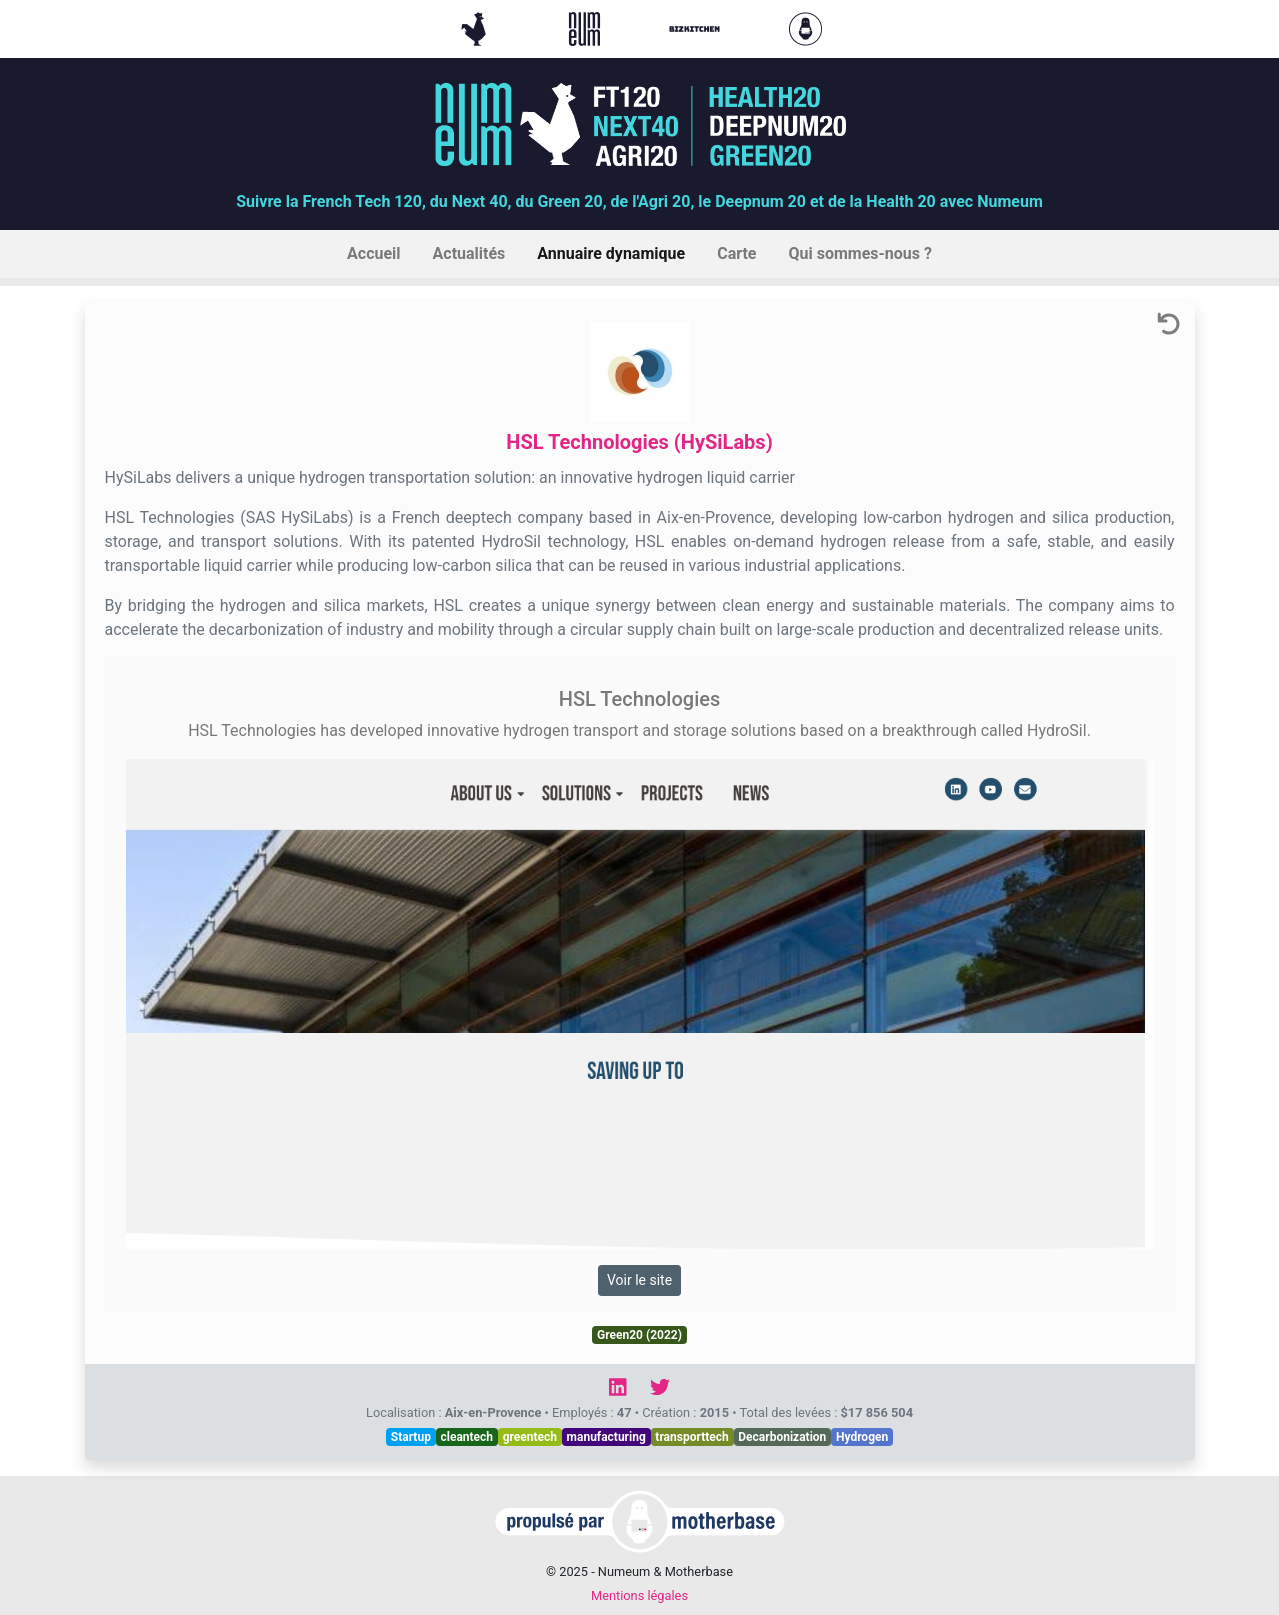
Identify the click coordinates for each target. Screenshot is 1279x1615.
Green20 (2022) (639, 1335)
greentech (530, 1437)
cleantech (466, 1437)
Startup (411, 1437)
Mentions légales (639, 1595)
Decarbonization (782, 1437)
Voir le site (639, 1280)
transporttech (691, 1437)
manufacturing (606, 1437)
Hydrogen (862, 1437)
